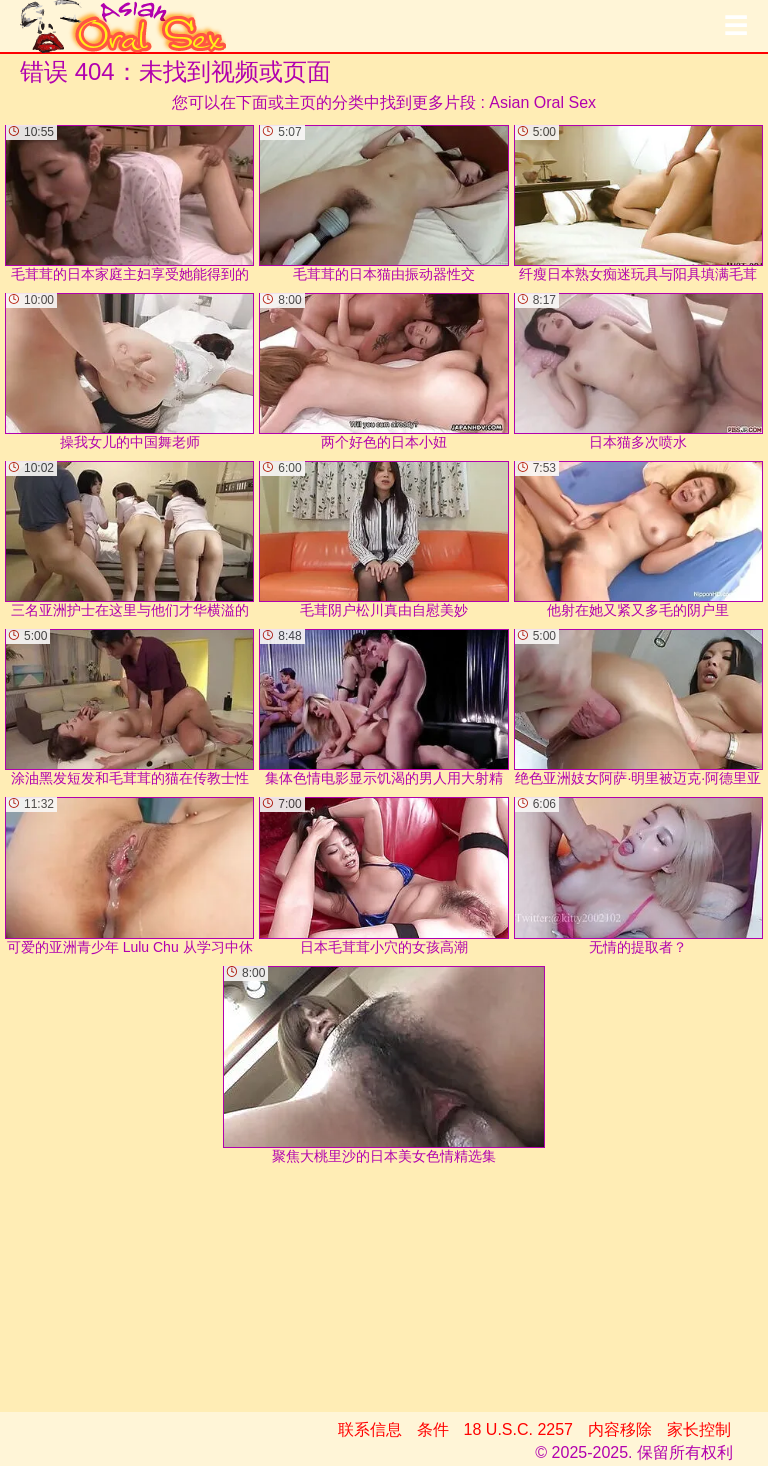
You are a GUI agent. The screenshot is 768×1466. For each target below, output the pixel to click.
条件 (433, 1429)
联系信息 (370, 1429)
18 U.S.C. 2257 (518, 1429)
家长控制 (699, 1429)
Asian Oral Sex (542, 102)
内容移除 (620, 1429)
